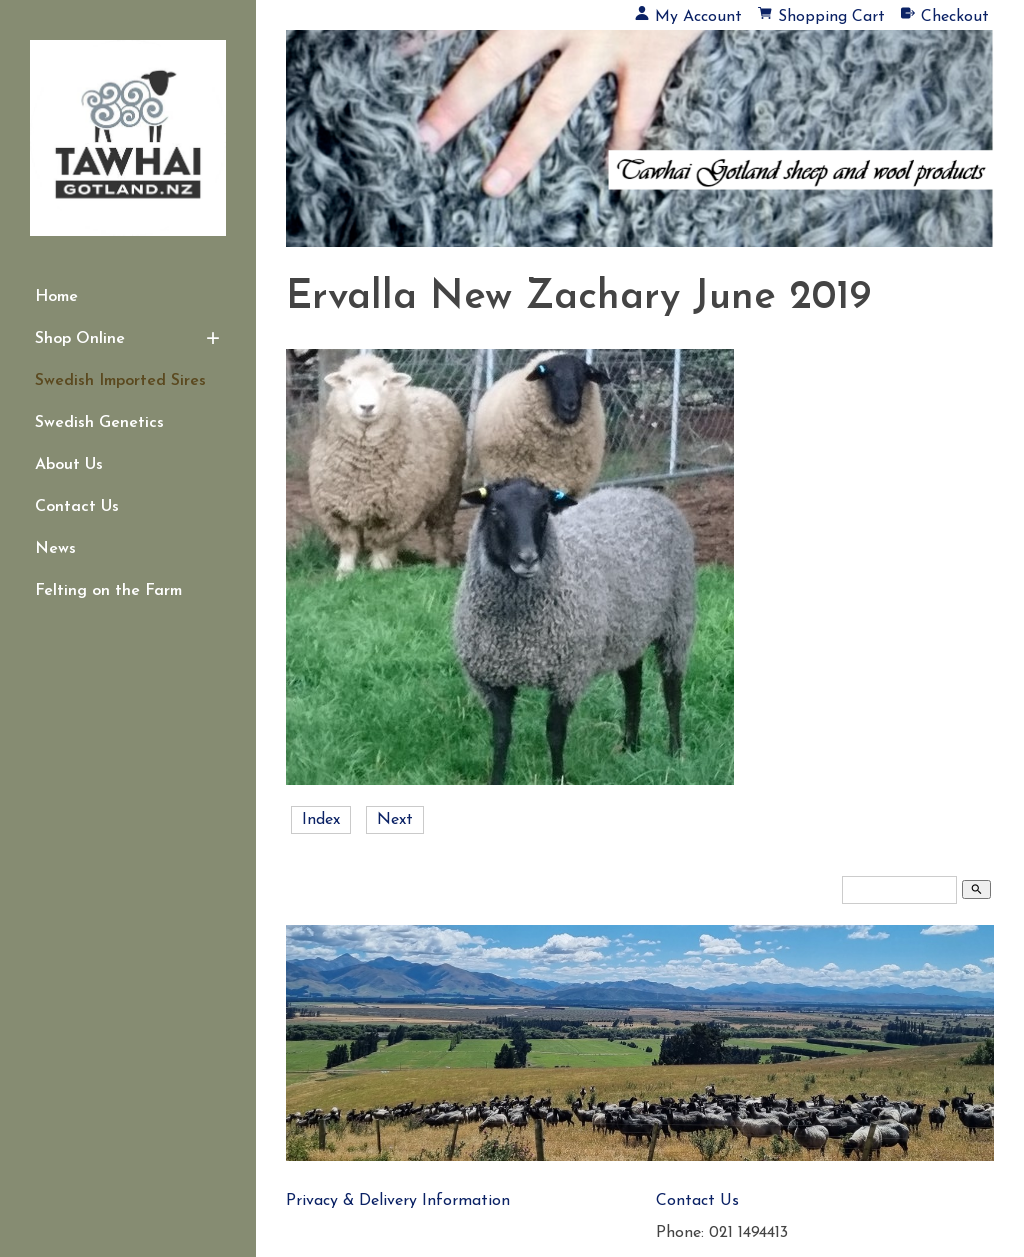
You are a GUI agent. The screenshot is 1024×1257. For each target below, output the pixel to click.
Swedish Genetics (99, 423)
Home (56, 297)
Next (395, 820)
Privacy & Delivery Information (398, 1201)
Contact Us (77, 507)
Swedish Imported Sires (120, 381)
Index (321, 820)
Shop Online (80, 339)
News (55, 549)
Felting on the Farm (108, 591)
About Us (69, 465)
